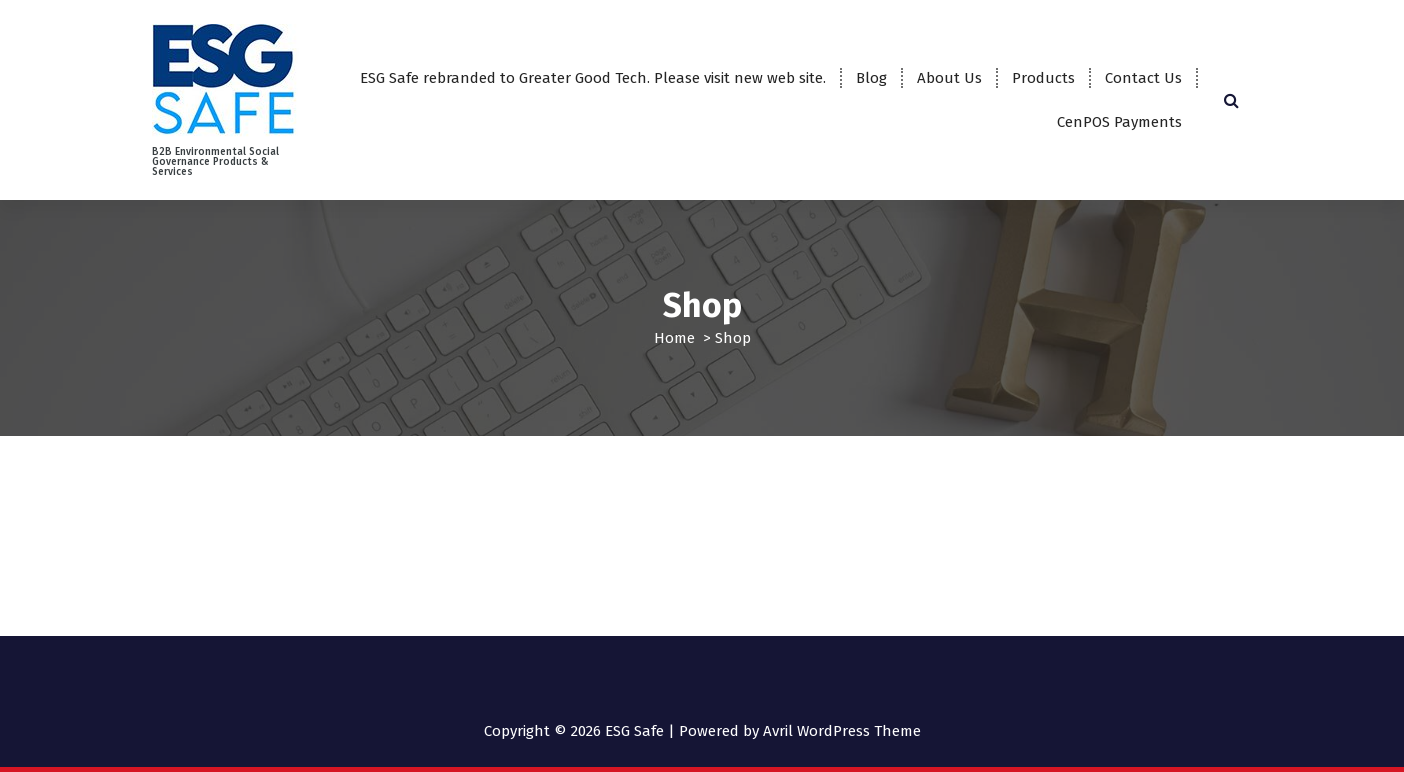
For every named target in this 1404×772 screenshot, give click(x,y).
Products (1043, 78)
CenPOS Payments (1119, 122)
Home (674, 338)
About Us (949, 78)
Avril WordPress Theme (842, 731)
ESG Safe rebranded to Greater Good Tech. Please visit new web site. (593, 78)
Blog (871, 78)
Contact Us (1143, 78)
